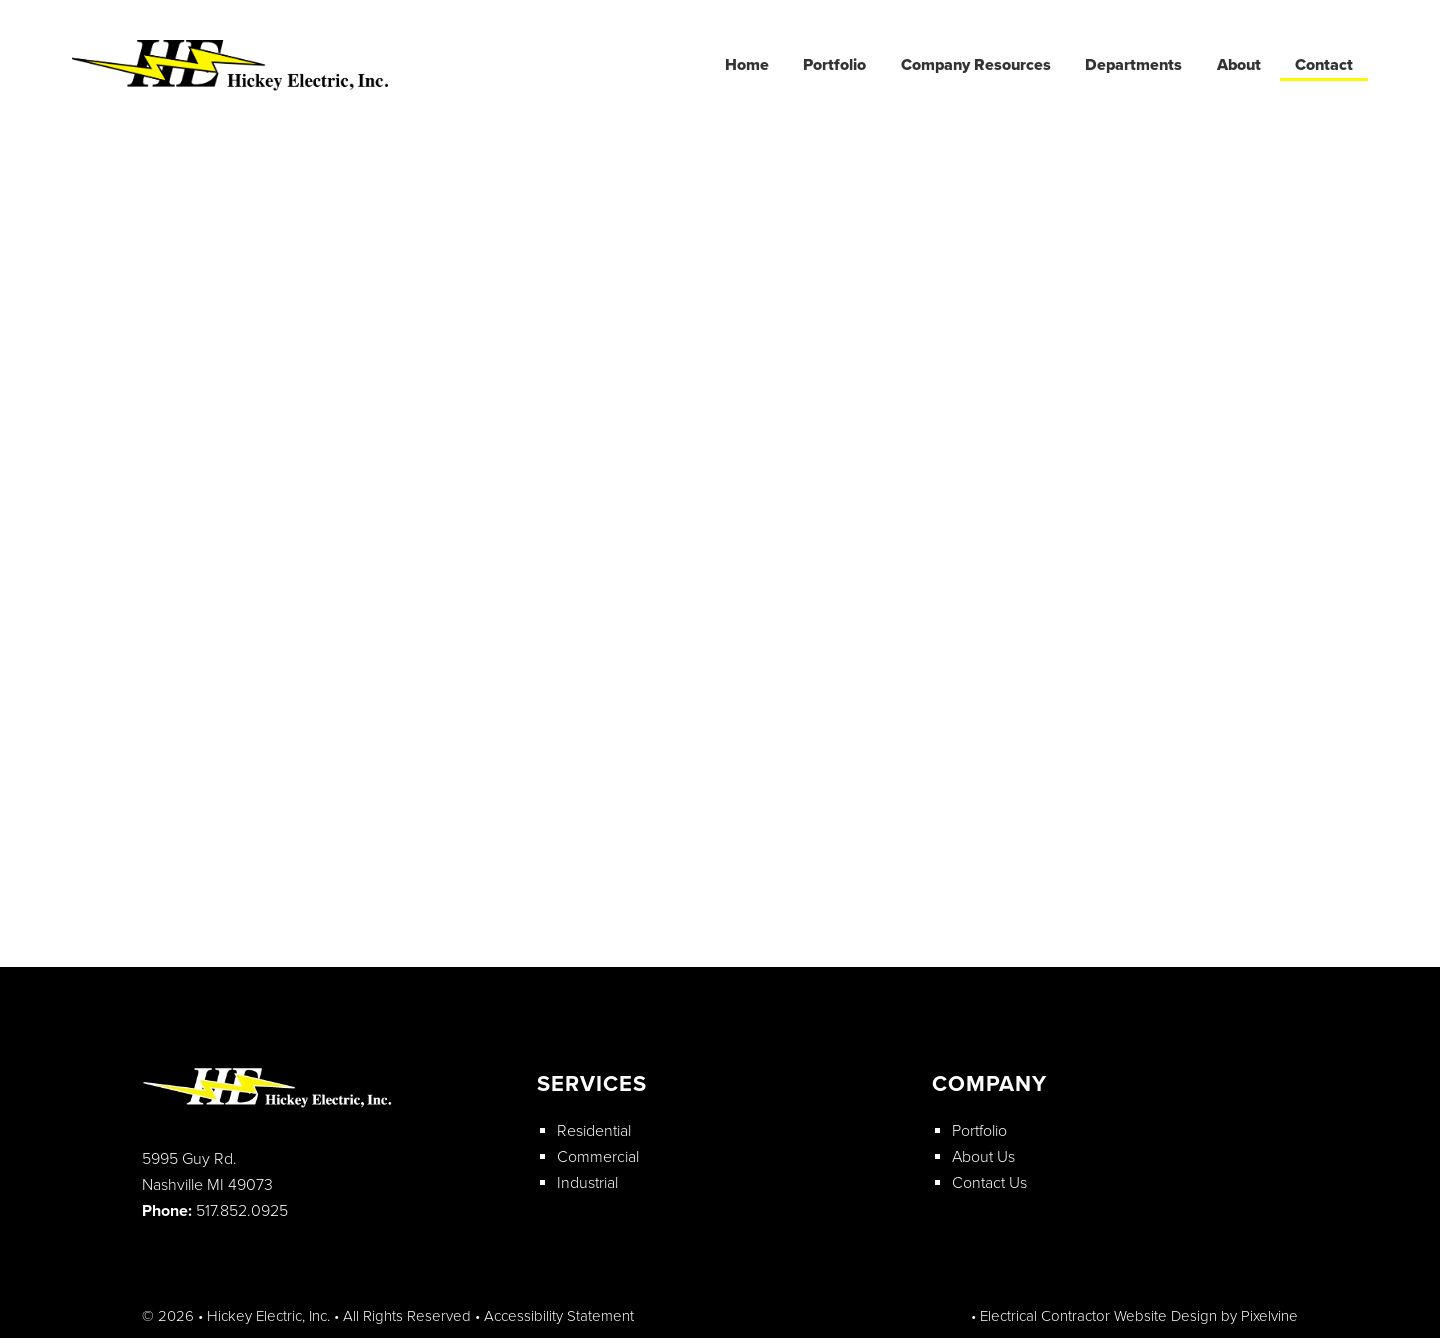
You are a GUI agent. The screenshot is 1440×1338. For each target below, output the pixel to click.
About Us (983, 1157)
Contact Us (989, 1183)
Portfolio (979, 1131)
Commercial (598, 1157)
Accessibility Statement (559, 1316)
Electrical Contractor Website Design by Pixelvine (1139, 1316)
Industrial (587, 1183)
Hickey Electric (234, 67)
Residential (594, 1131)
